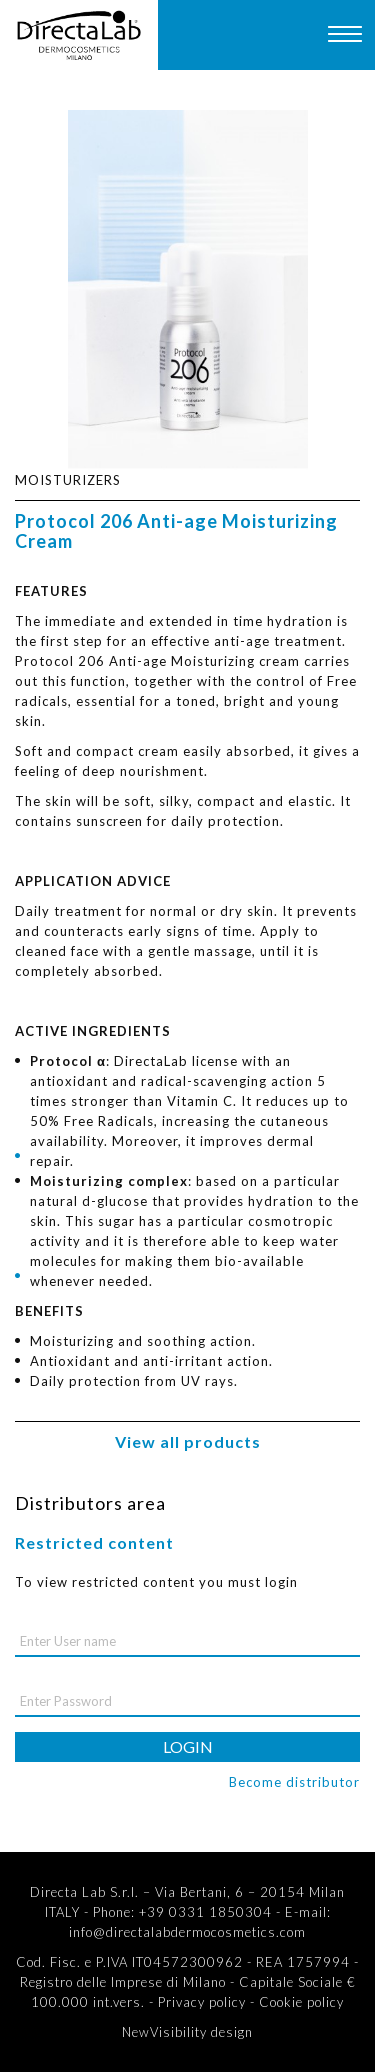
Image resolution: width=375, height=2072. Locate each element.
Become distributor (294, 1782)
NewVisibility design (187, 2032)
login (188, 1746)
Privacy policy (202, 2002)
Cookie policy (301, 2002)
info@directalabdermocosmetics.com (187, 1932)
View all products (188, 1441)
